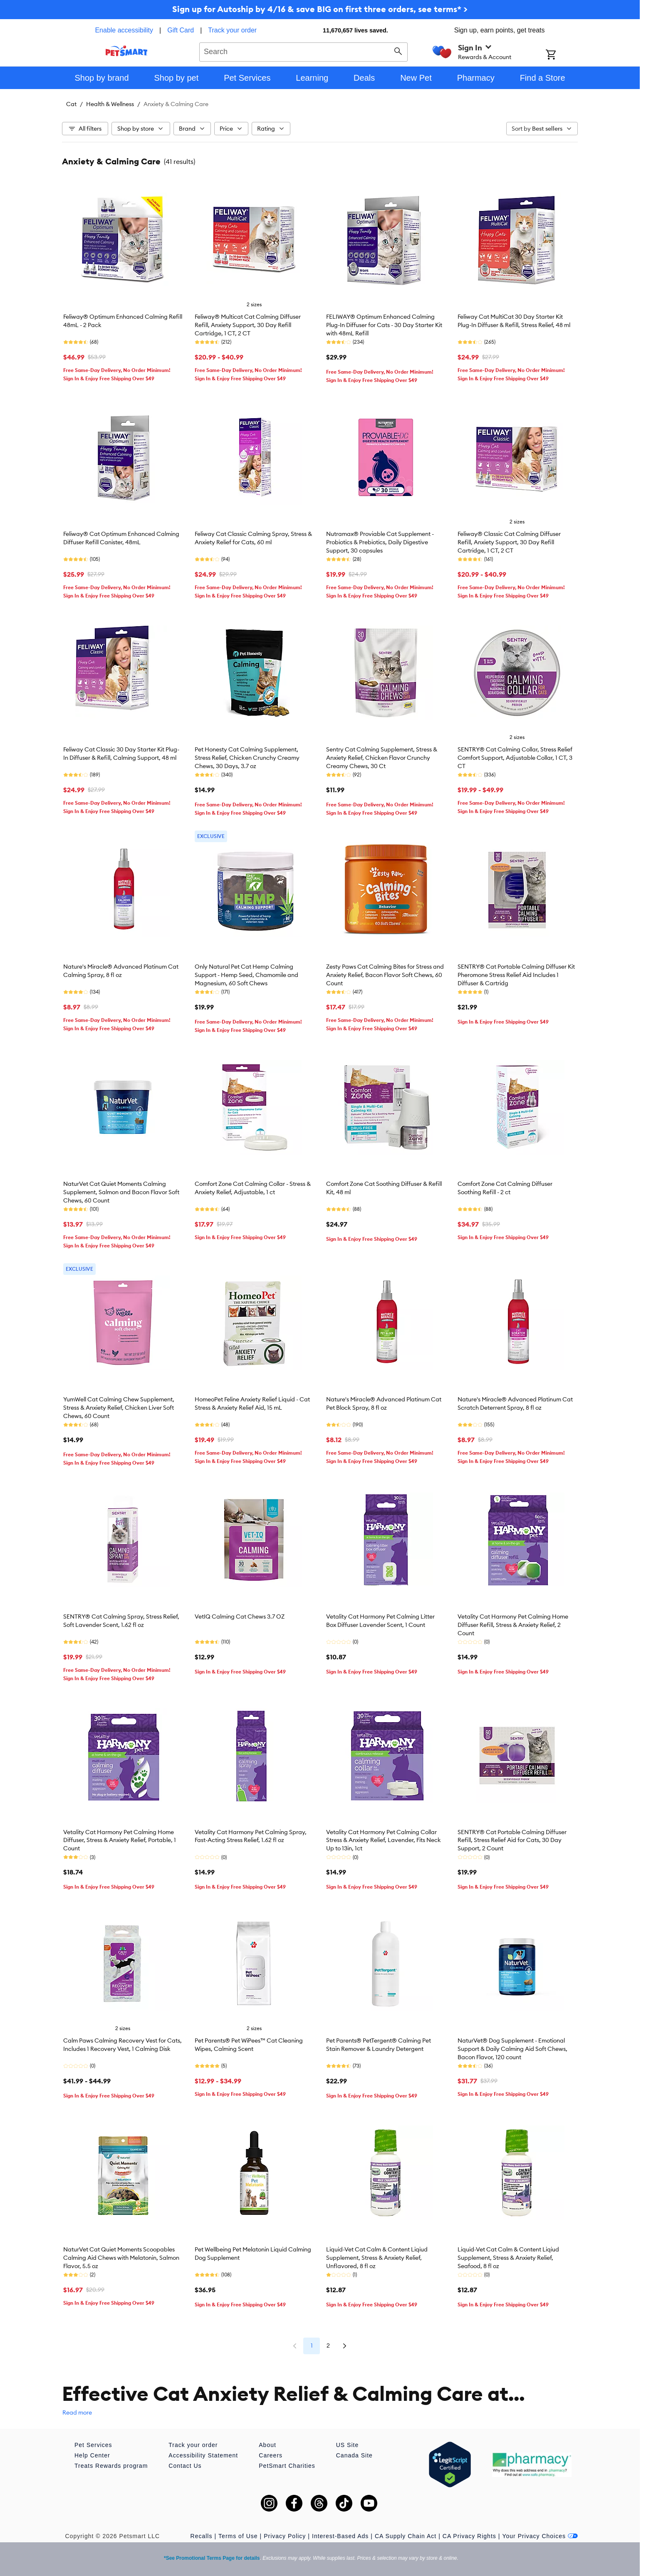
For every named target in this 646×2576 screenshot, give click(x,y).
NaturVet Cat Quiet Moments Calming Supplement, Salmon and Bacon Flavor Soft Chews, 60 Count (121, 1192)
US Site (347, 2445)
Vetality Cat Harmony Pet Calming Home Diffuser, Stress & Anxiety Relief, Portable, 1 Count (119, 1840)
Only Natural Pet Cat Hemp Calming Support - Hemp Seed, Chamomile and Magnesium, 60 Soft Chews (246, 975)
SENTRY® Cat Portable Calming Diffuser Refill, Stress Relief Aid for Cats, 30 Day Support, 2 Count (512, 1840)
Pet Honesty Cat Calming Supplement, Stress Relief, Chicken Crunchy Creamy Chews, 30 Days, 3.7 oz (247, 758)
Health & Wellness (110, 104)
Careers (270, 2455)
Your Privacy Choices (540, 2536)
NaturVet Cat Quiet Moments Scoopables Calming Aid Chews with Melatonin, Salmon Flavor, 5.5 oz (121, 2258)
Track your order (232, 30)
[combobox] (303, 50)
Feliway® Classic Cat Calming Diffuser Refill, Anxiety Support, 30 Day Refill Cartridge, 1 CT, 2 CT (509, 542)
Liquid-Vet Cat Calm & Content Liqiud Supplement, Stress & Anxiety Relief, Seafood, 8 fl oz (508, 2258)
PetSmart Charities (287, 2465)
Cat (71, 104)
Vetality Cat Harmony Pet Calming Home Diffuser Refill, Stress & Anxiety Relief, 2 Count (513, 1625)
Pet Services (93, 2445)
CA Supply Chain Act (405, 2536)
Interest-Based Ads (340, 2536)
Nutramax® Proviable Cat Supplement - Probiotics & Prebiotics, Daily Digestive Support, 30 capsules (380, 542)
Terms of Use (237, 2536)
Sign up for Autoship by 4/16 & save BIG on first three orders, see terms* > (320, 9)
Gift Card (180, 30)
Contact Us (184, 2465)
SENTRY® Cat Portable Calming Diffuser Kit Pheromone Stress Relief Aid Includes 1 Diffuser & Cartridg (516, 975)
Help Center (92, 2455)
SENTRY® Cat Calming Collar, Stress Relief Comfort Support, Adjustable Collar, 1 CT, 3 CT (515, 758)
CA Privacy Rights (469, 2536)
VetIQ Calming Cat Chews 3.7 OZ (240, 1616)
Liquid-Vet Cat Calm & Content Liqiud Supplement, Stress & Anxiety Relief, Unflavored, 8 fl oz (377, 2258)
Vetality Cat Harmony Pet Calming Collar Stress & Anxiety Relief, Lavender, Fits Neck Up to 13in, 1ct (383, 1840)
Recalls (202, 2536)
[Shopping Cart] (562, 55)
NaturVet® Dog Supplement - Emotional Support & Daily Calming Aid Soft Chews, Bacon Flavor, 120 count (512, 2049)
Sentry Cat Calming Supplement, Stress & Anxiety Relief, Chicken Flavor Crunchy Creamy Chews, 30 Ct (381, 758)
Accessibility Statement (203, 2455)
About (267, 2445)
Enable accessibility (124, 30)
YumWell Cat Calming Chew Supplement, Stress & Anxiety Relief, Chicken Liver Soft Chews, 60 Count (118, 1408)
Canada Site (354, 2455)
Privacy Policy (285, 2536)
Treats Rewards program (111, 2465)
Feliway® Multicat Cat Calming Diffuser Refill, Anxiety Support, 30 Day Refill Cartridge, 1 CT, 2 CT (248, 325)
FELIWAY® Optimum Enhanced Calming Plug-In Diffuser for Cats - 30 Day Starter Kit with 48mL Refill (384, 325)
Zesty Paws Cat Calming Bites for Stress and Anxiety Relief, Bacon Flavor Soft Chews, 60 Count (385, 975)
